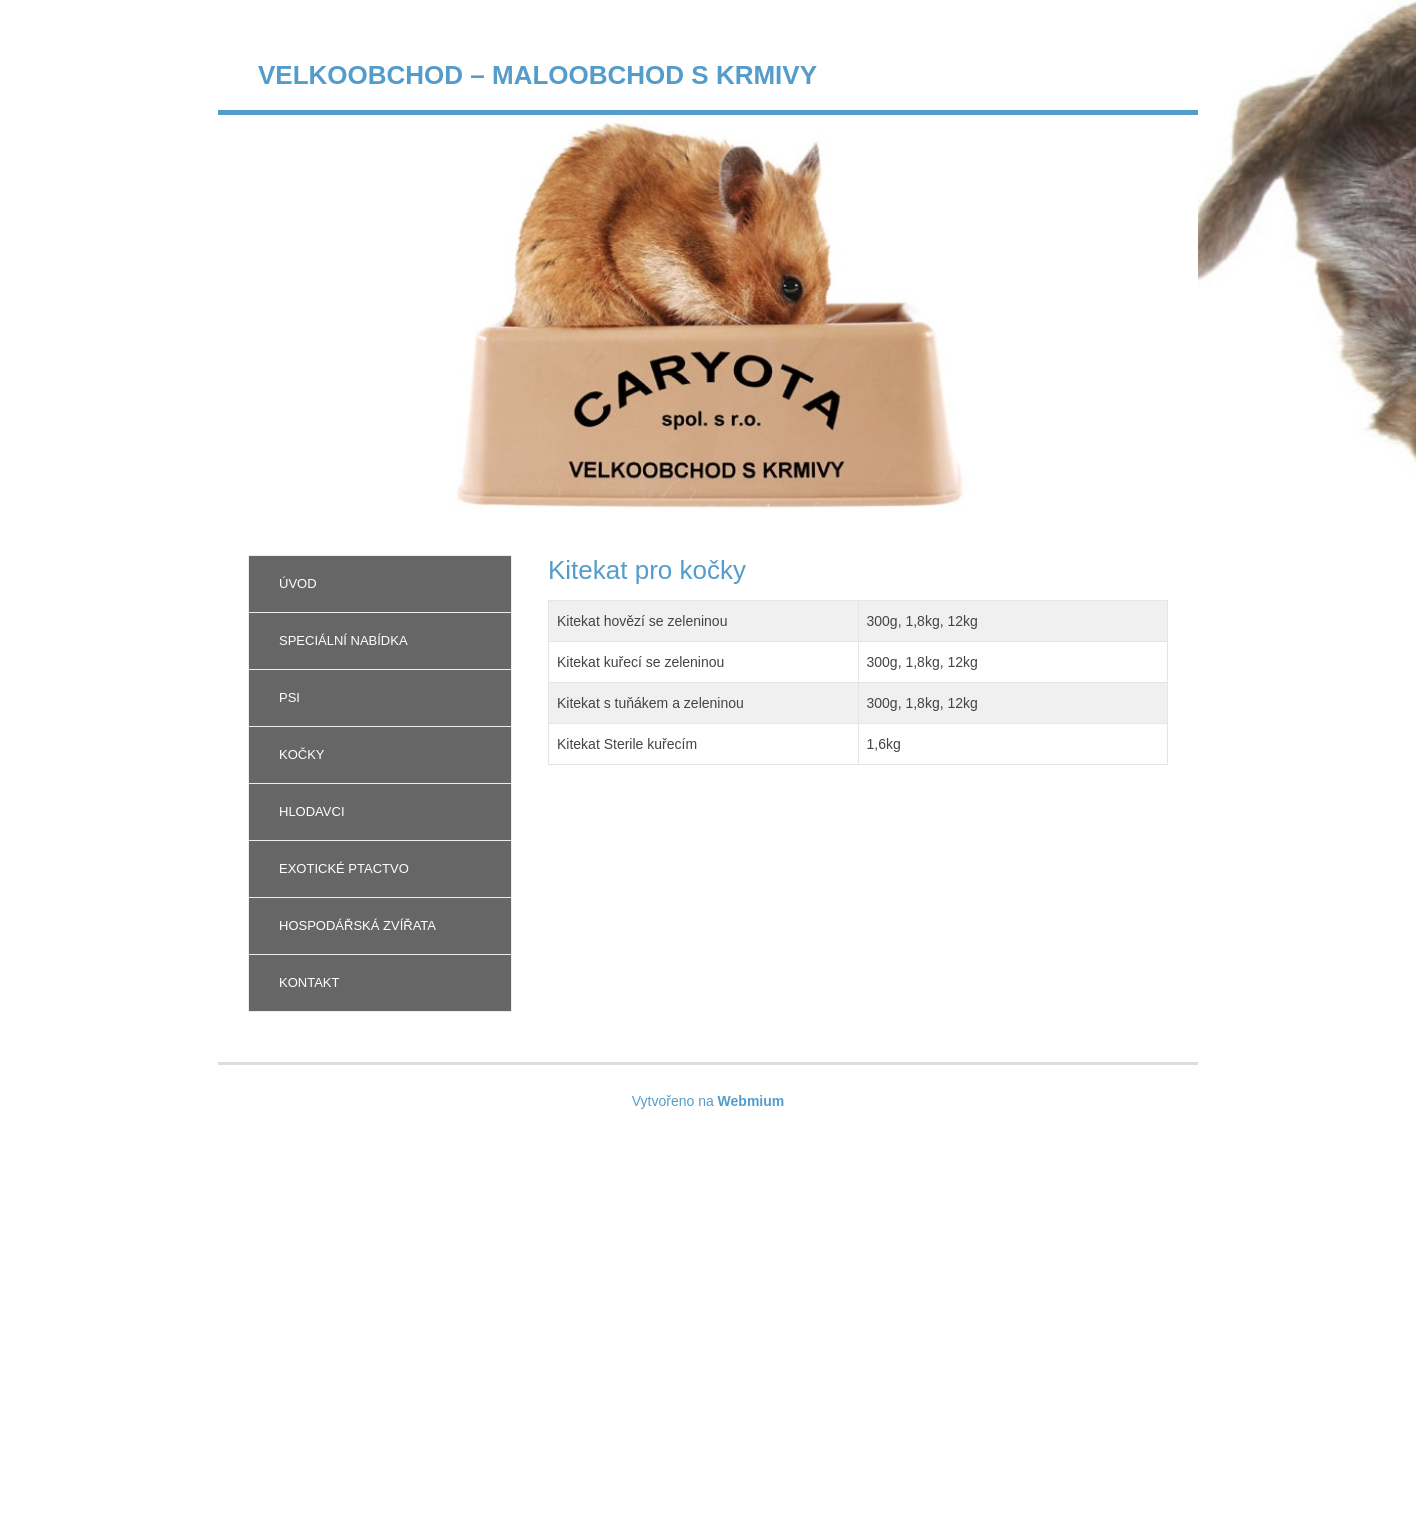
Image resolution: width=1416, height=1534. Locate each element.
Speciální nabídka (343, 640)
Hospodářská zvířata (357, 925)
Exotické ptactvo (344, 868)
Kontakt (309, 982)
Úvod (298, 583)
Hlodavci (312, 811)
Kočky (302, 754)
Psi (289, 697)
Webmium (751, 1101)
